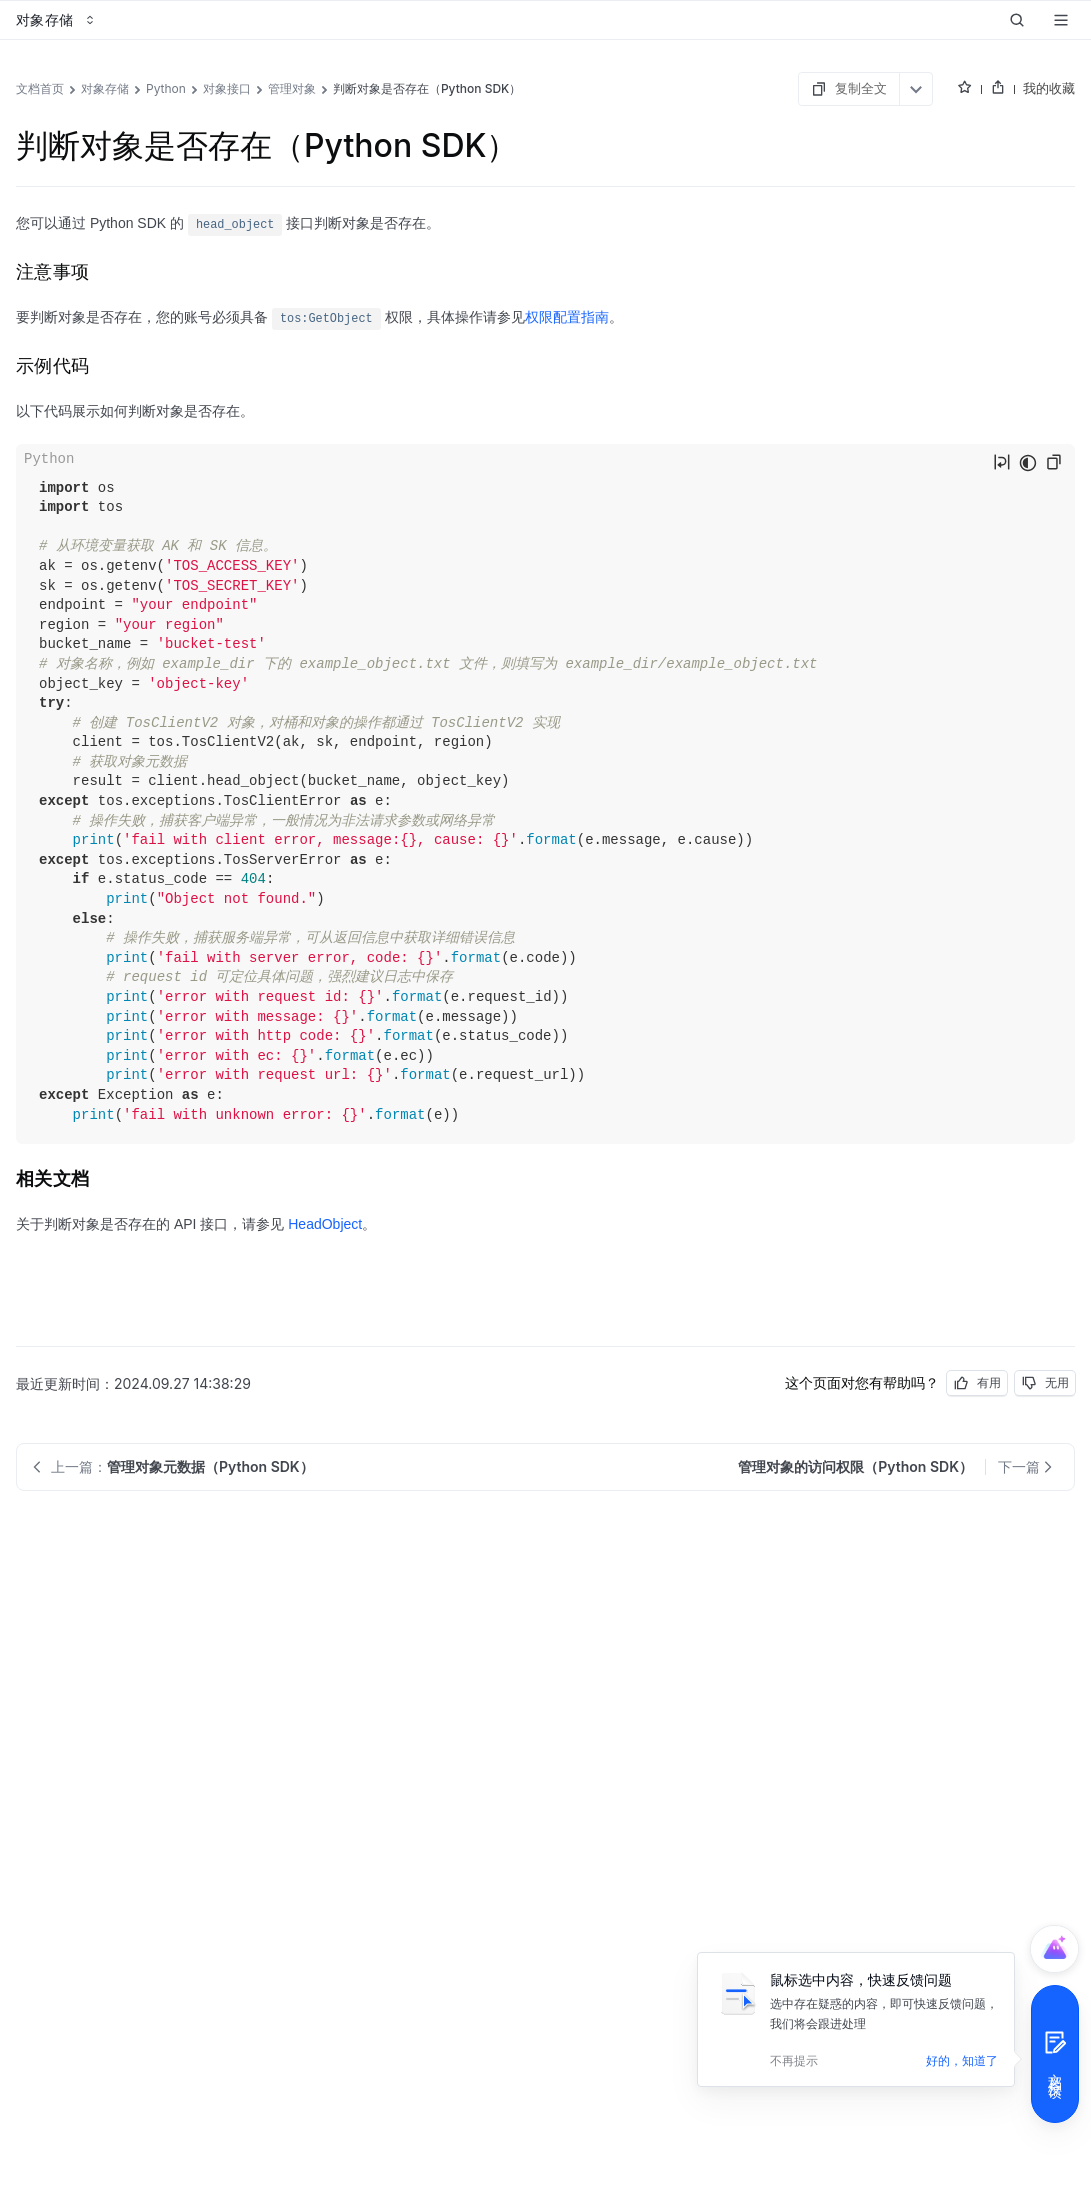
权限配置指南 (567, 317)
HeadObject (325, 1224)
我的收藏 (1049, 88)
